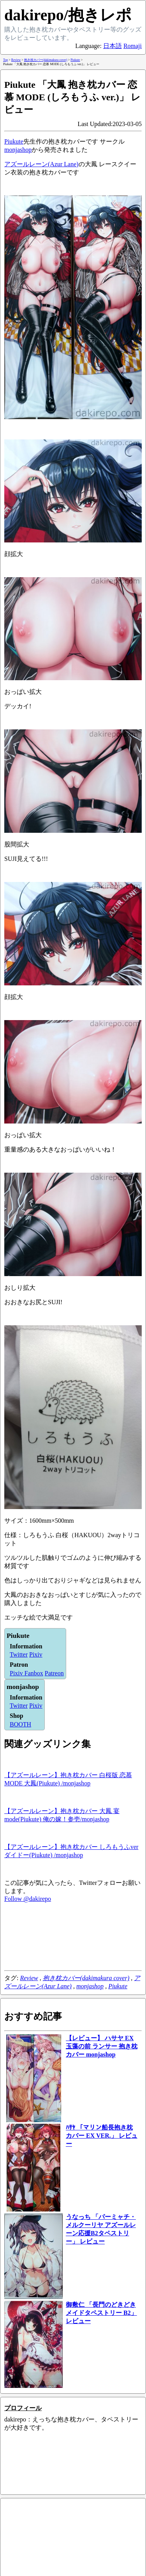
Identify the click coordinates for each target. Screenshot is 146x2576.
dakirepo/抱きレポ (68, 15)
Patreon (54, 1673)
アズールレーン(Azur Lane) (41, 164)
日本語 (112, 46)
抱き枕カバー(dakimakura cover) (86, 1978)
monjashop (18, 149)
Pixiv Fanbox (26, 1673)
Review (29, 1978)
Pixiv (35, 1654)
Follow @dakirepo (27, 1898)
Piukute (13, 141)
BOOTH (20, 1724)
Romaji (132, 46)
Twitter (19, 1654)
